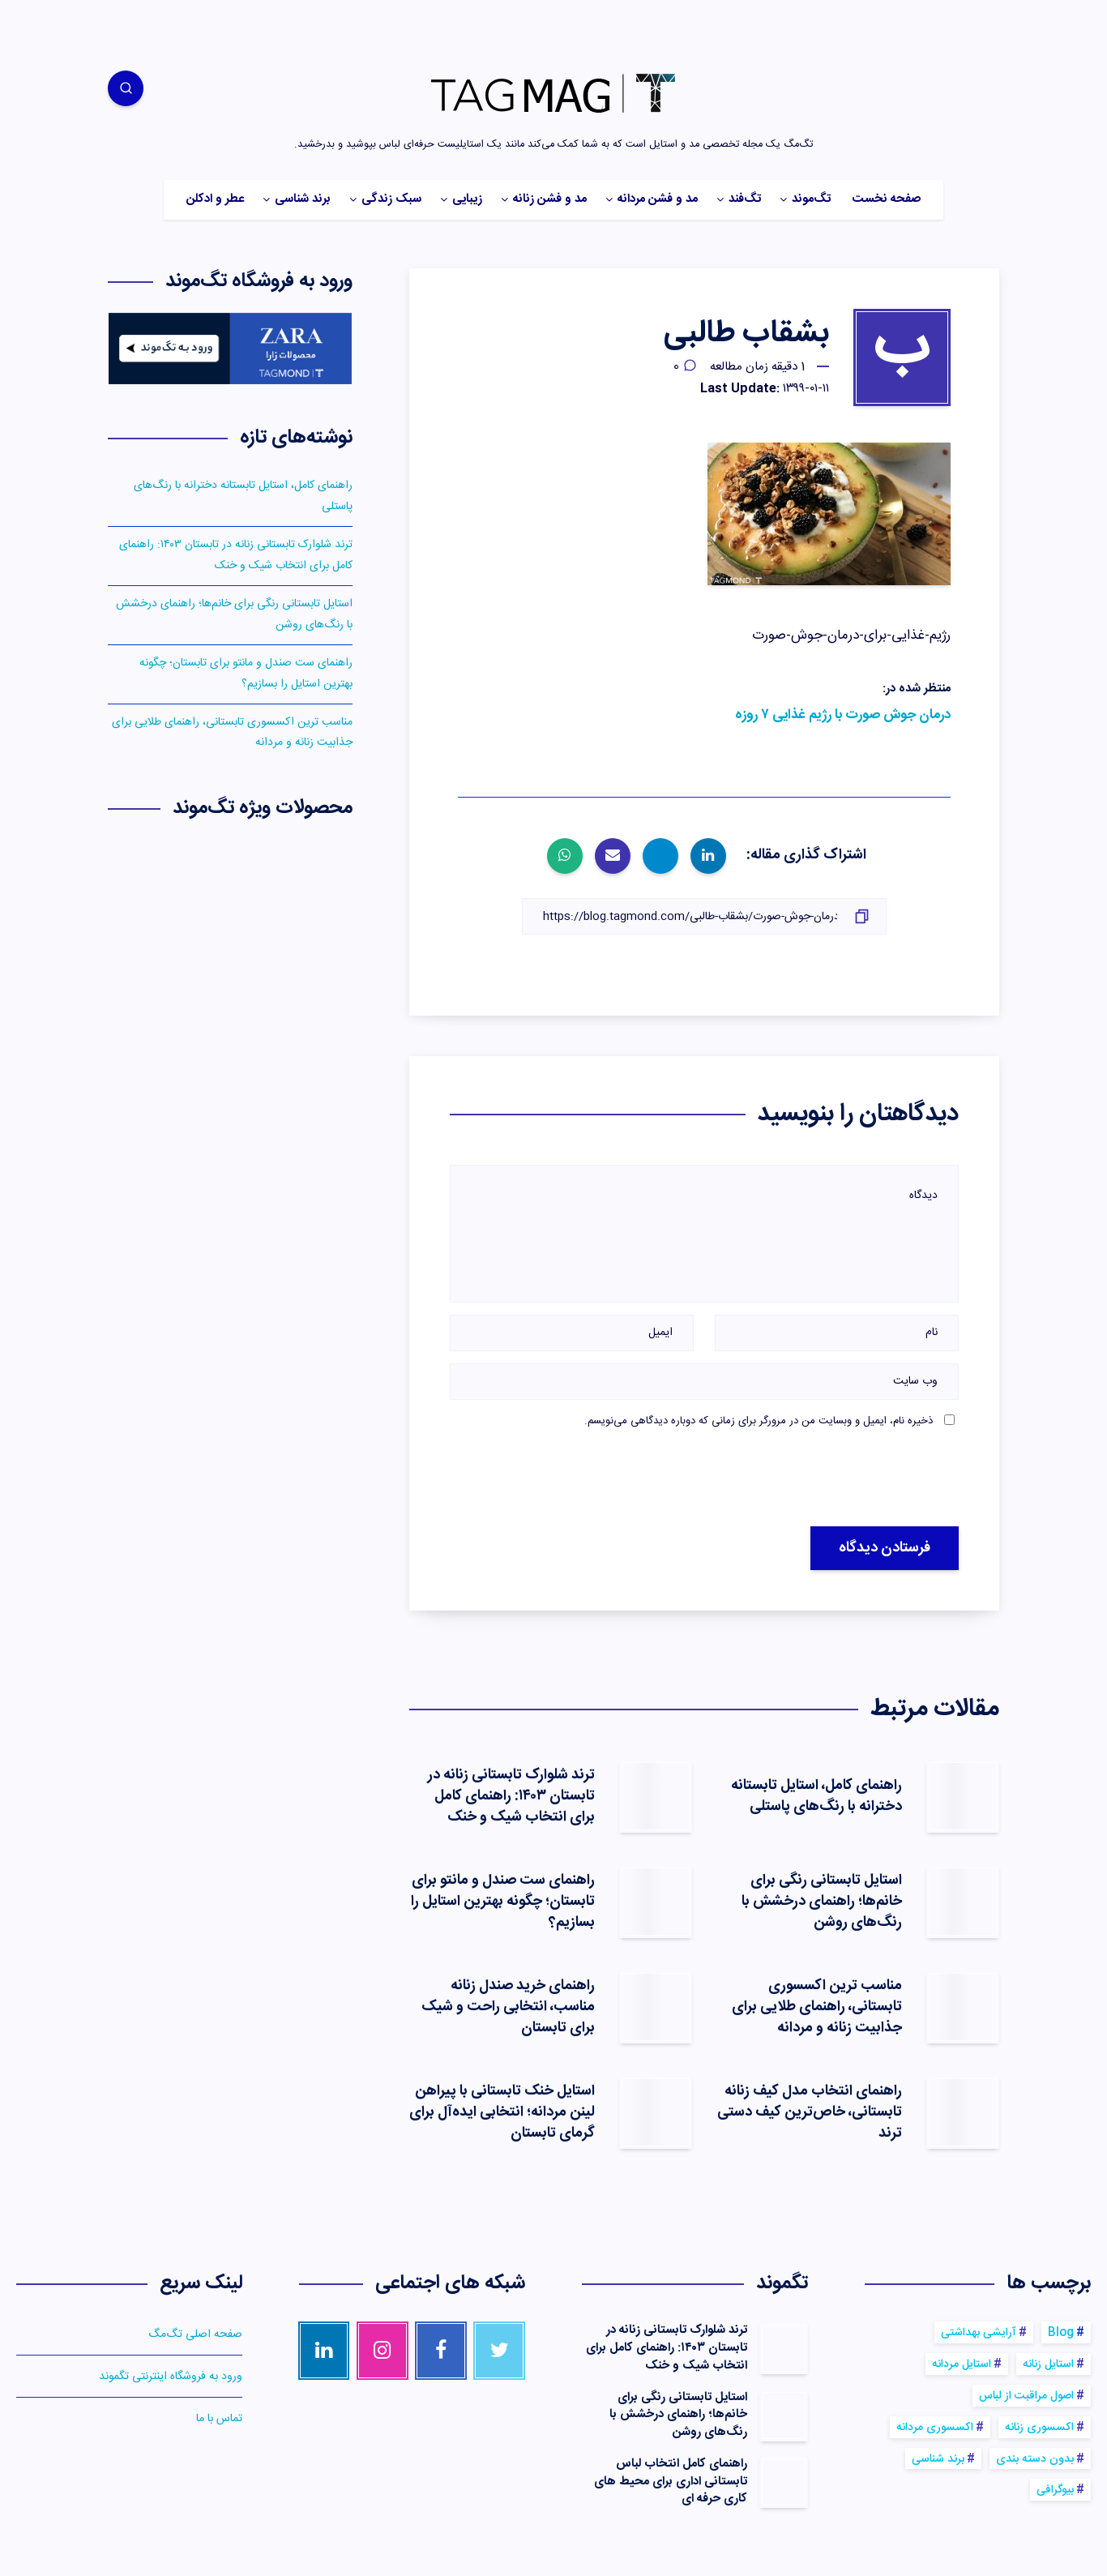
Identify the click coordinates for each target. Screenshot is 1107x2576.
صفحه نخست (886, 200)
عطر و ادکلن (215, 200)
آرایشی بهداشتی (978, 2333)
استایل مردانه (961, 2364)
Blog (1061, 2333)
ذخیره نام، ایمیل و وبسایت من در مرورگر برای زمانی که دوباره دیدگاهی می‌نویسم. (758, 1421)
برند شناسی (303, 200)
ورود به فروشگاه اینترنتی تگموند (170, 2376)
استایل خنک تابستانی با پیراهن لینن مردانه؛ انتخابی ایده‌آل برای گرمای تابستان (502, 2112)
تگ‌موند (811, 200)
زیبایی (467, 200)
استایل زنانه (1048, 2364)
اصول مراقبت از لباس (1026, 2396)
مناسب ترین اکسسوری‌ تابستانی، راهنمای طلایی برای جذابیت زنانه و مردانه (817, 2007)
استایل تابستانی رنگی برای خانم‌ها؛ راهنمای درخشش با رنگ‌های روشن (822, 1901)
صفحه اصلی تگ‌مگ (195, 2334)
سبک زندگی (391, 200)
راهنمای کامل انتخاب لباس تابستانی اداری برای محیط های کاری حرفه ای (670, 2482)
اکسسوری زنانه (1039, 2427)
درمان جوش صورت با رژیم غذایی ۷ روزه (843, 715)
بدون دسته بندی (1035, 2459)
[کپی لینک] (704, 916)
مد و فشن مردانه (658, 200)
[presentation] (795, 1478)
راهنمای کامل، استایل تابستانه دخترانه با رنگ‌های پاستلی (816, 1796)
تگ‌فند (745, 200)
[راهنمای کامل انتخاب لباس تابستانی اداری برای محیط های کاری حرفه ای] (783, 2482)
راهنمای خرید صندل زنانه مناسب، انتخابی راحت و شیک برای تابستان (508, 2007)
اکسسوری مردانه (934, 2427)
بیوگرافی (1055, 2490)
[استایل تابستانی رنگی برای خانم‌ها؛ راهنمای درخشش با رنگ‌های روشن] (783, 2415)
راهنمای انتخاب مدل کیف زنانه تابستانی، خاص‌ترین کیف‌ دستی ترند (809, 2112)
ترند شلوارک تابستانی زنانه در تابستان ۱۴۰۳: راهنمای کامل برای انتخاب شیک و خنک (511, 1796)
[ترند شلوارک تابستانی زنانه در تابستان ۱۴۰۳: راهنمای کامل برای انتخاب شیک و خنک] (783, 2348)
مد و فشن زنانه (550, 200)
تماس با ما (219, 2418)
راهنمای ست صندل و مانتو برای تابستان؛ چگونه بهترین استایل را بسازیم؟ (503, 1901)
